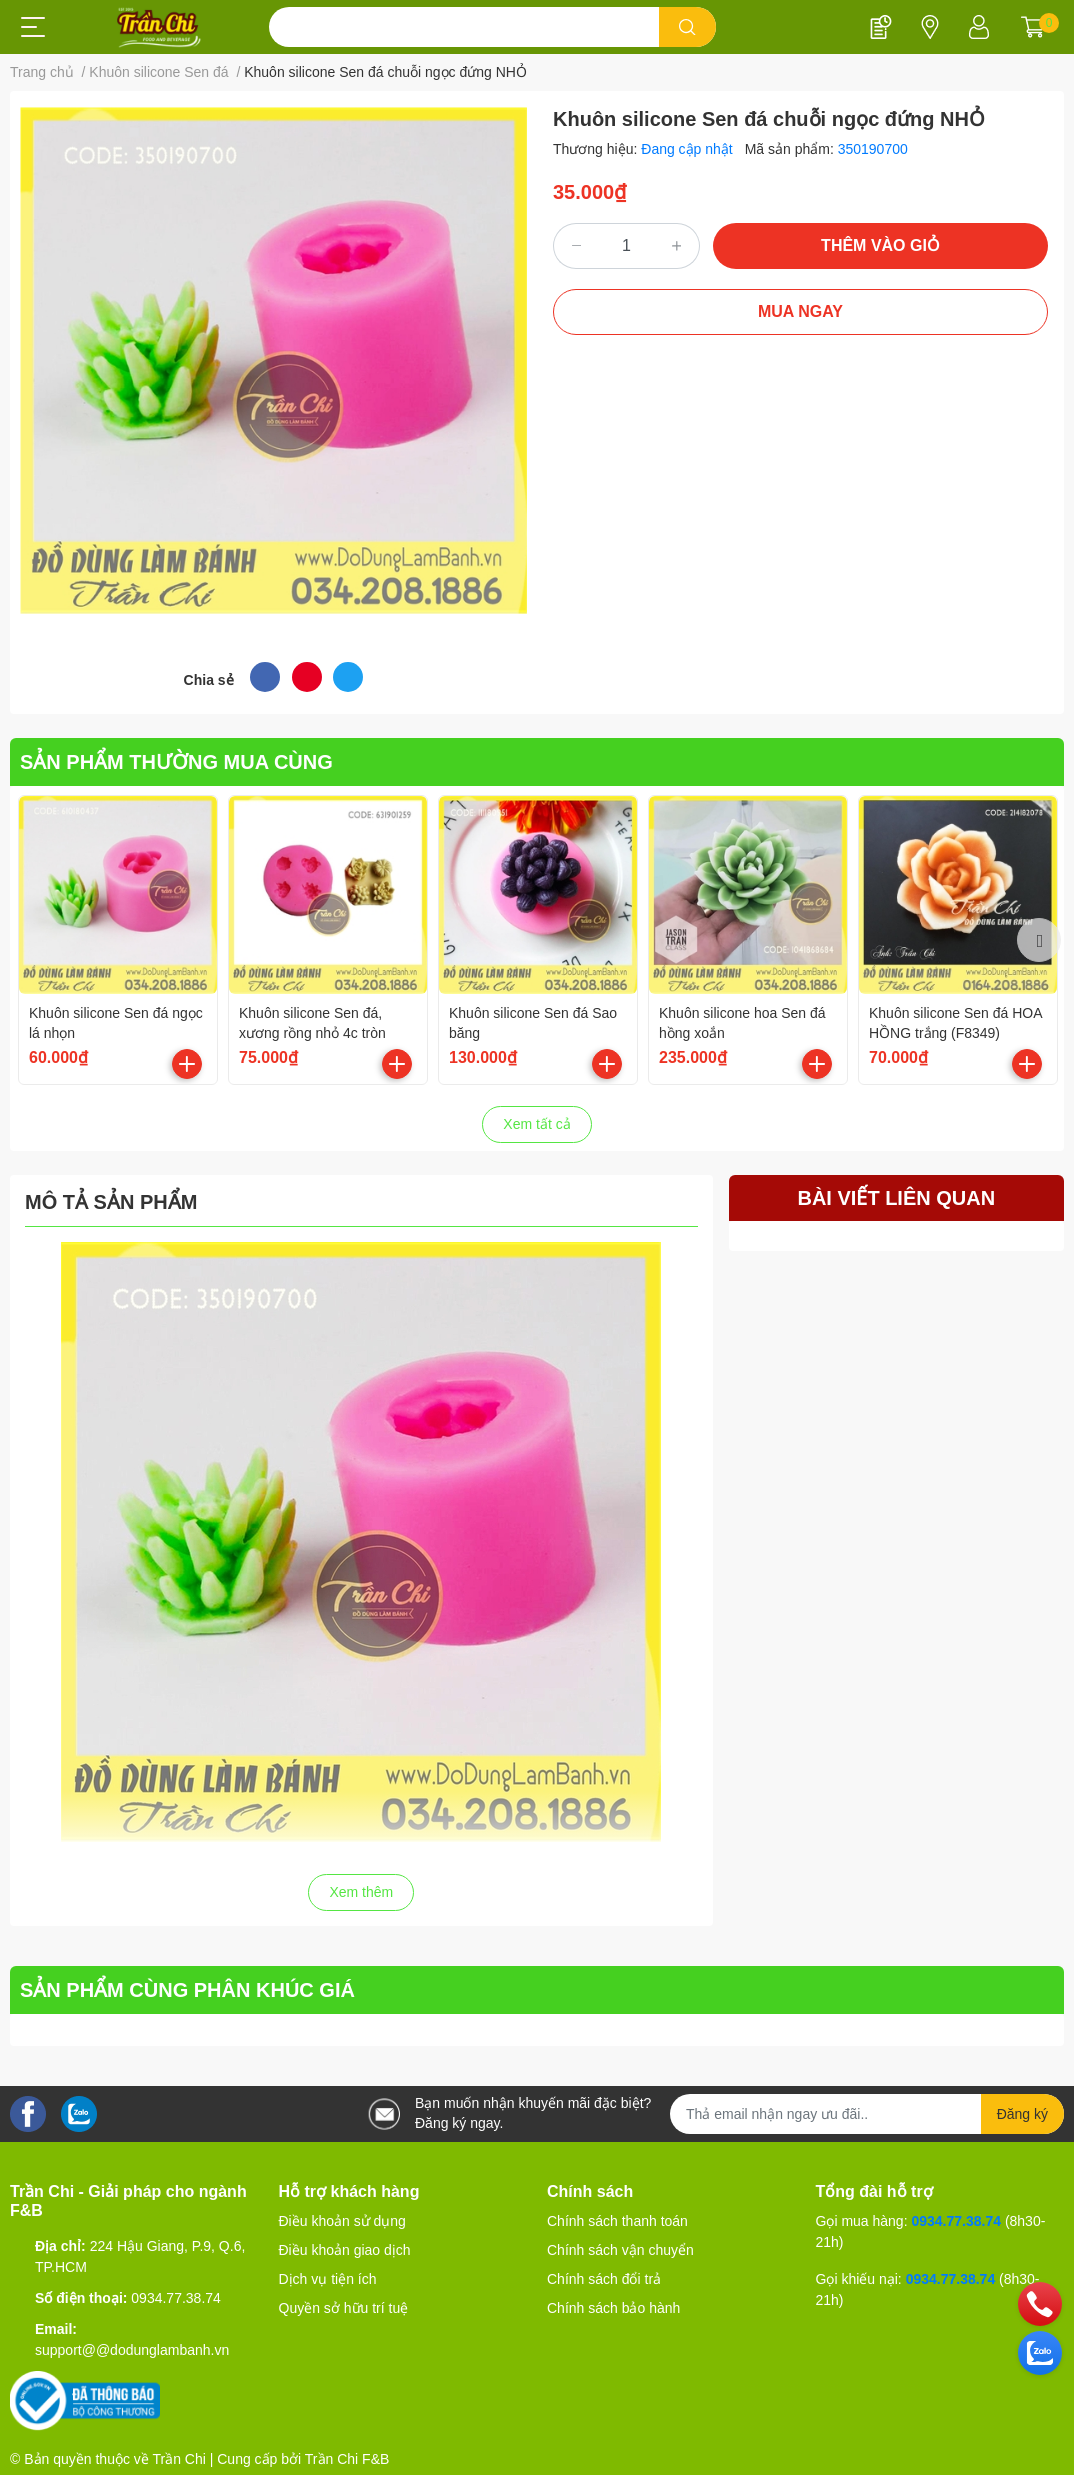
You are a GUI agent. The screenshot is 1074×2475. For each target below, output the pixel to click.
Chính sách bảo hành (613, 2308)
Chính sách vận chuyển (620, 2250)
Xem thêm (361, 1892)
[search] (687, 27)
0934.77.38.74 (176, 2298)
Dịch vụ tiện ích (328, 2279)
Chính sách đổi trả (604, 2279)
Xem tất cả (536, 1124)
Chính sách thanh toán (617, 2221)
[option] (118, 940)
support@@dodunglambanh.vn (132, 2350)
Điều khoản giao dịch (345, 2250)
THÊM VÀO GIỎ (880, 245)
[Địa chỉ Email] (867, 2114)
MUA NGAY (800, 311)
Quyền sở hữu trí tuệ (344, 2308)
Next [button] (1039, 940)
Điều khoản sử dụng (342, 2221)
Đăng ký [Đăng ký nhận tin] (1022, 2114)
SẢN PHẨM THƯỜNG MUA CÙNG (176, 762)
